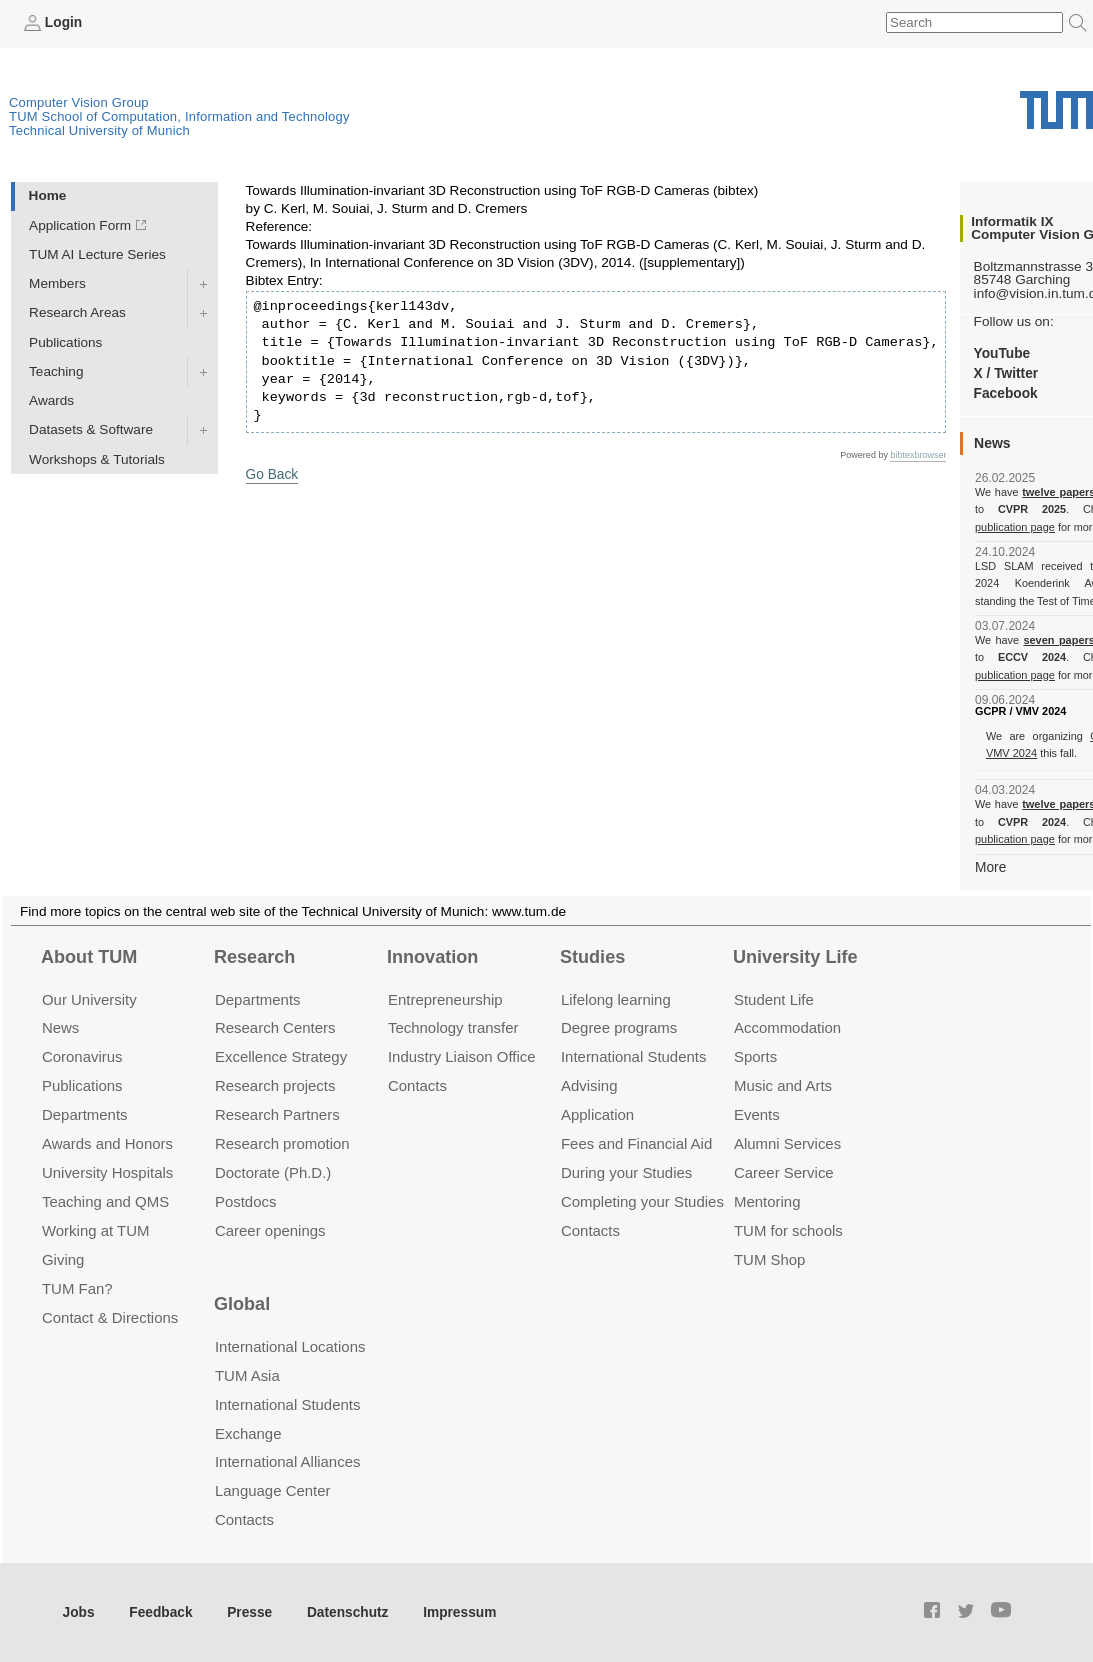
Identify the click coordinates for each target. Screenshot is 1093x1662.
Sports (755, 1056)
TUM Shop (769, 1259)
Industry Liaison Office (462, 1056)
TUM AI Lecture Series (97, 254)
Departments (85, 1114)
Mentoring (767, 1201)
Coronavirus (82, 1056)
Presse (248, 1612)
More (990, 866)
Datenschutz (345, 1612)
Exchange (248, 1432)
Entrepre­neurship (445, 998)
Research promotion (282, 1143)
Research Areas (77, 312)
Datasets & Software (91, 429)
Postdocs (246, 1201)
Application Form (80, 225)
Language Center (273, 1490)
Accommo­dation (787, 1027)
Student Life (774, 998)
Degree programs (619, 1027)
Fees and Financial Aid (636, 1143)
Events (757, 1114)
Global (242, 1304)
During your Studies (626, 1172)
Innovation (432, 957)
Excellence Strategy (281, 1056)
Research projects (275, 1085)
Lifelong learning (616, 998)
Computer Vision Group (79, 102)
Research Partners (277, 1114)
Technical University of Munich (99, 130)
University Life (795, 957)
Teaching (56, 371)
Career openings (270, 1230)
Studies (592, 957)
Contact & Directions (110, 1316)
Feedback (160, 1612)
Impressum (456, 1612)
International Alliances (287, 1461)
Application (597, 1114)
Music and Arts (783, 1085)
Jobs (79, 1612)
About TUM (89, 957)
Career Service (784, 1172)
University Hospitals (107, 1172)
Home (48, 195)
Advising (589, 1085)
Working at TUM (95, 1230)
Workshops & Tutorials (97, 458)
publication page (1014, 526)
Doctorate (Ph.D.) (273, 1172)
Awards (51, 400)
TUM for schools (788, 1230)
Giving (63, 1259)
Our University (89, 998)
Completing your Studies (642, 1201)
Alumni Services (787, 1143)
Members (57, 283)
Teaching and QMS (105, 1201)
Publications (65, 341)
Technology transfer (453, 1027)
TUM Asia (247, 1374)
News (60, 1027)
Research (254, 957)
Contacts (417, 1085)
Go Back (272, 474)
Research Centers (275, 1027)
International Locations (290, 1346)
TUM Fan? (77, 1288)
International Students (633, 1056)
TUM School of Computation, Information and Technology (179, 116)
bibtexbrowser (918, 455)
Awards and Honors (107, 1143)
